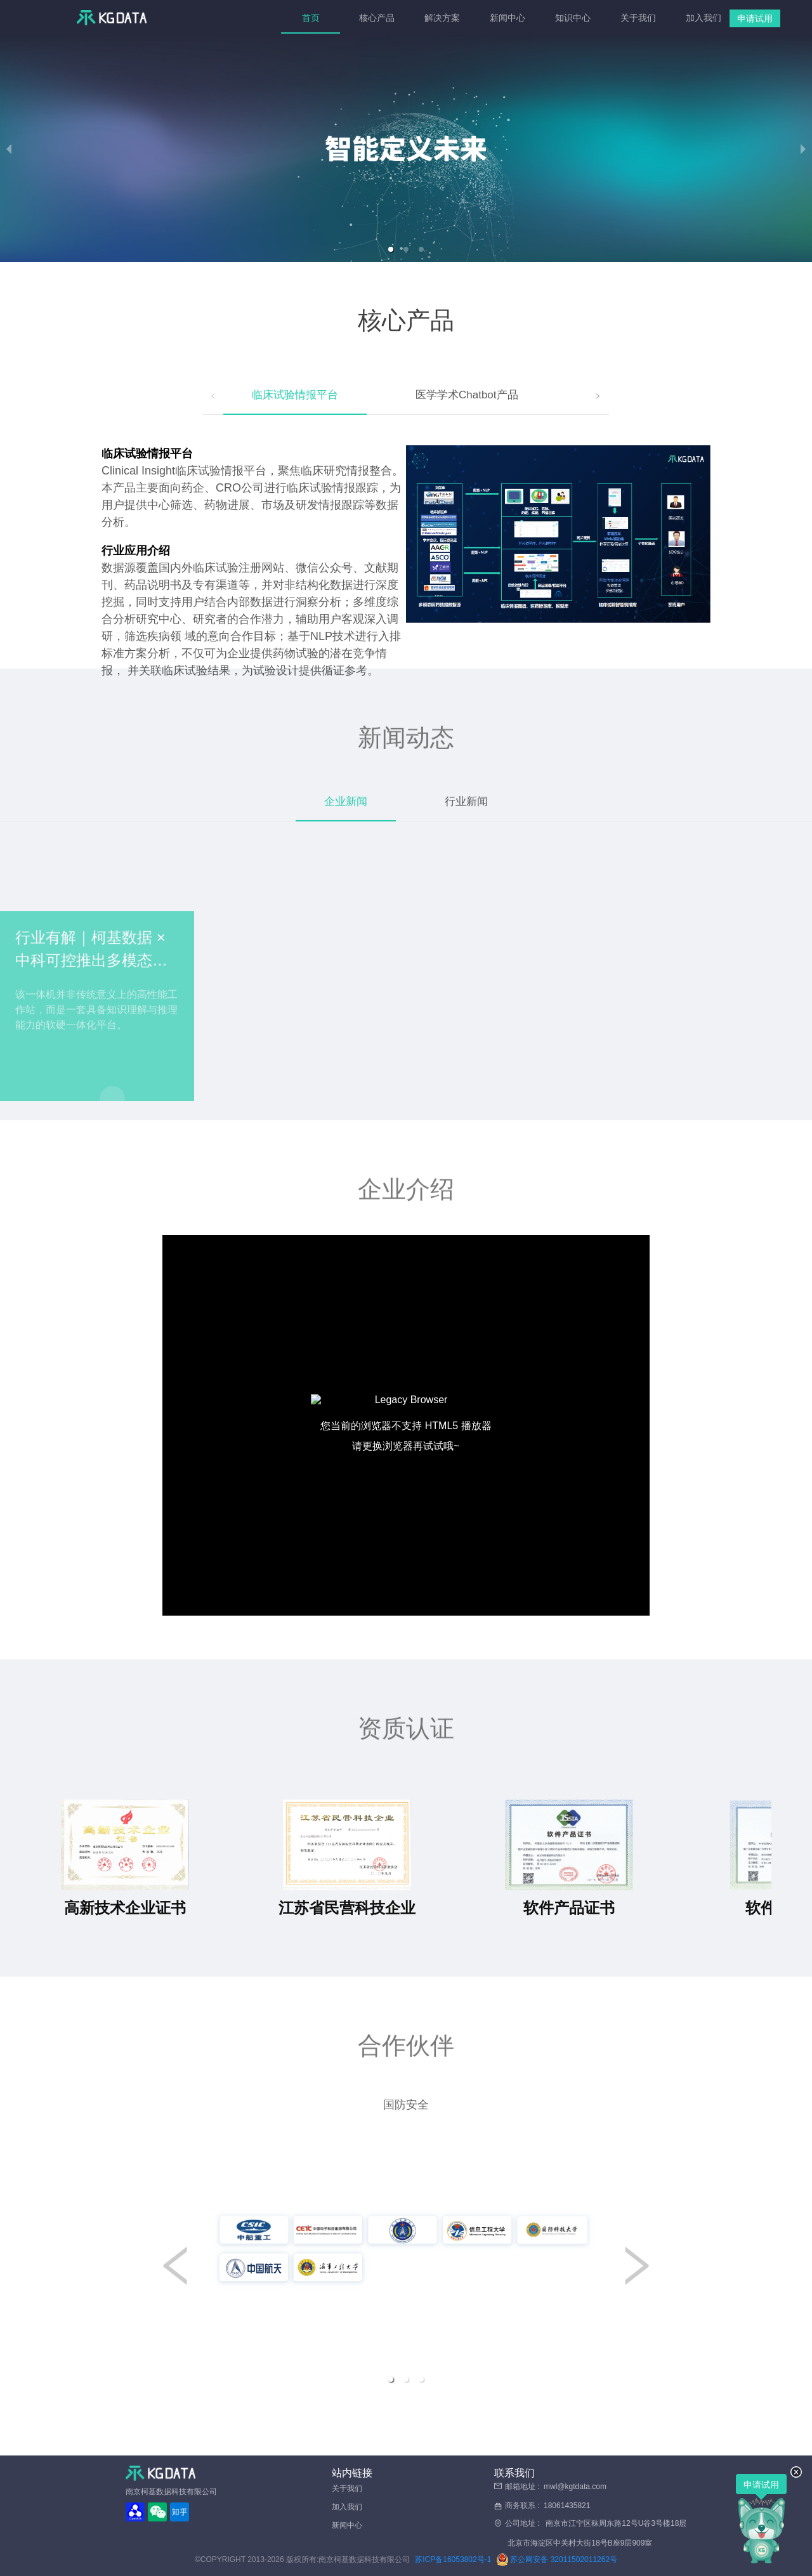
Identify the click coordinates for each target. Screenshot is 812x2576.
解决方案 (441, 18)
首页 (311, 18)
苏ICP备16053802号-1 (453, 2559)
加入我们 (702, 18)
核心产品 (376, 18)
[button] (390, 249)
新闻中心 (506, 18)
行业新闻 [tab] (466, 801)
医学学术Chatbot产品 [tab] (467, 395)
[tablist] (406, 396)
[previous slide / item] (9, 149)
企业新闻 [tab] (345, 801)
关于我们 (637, 18)
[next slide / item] (803, 149)
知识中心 (572, 18)
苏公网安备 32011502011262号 (556, 2559)
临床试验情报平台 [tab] (295, 395)
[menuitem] (310, 18)
